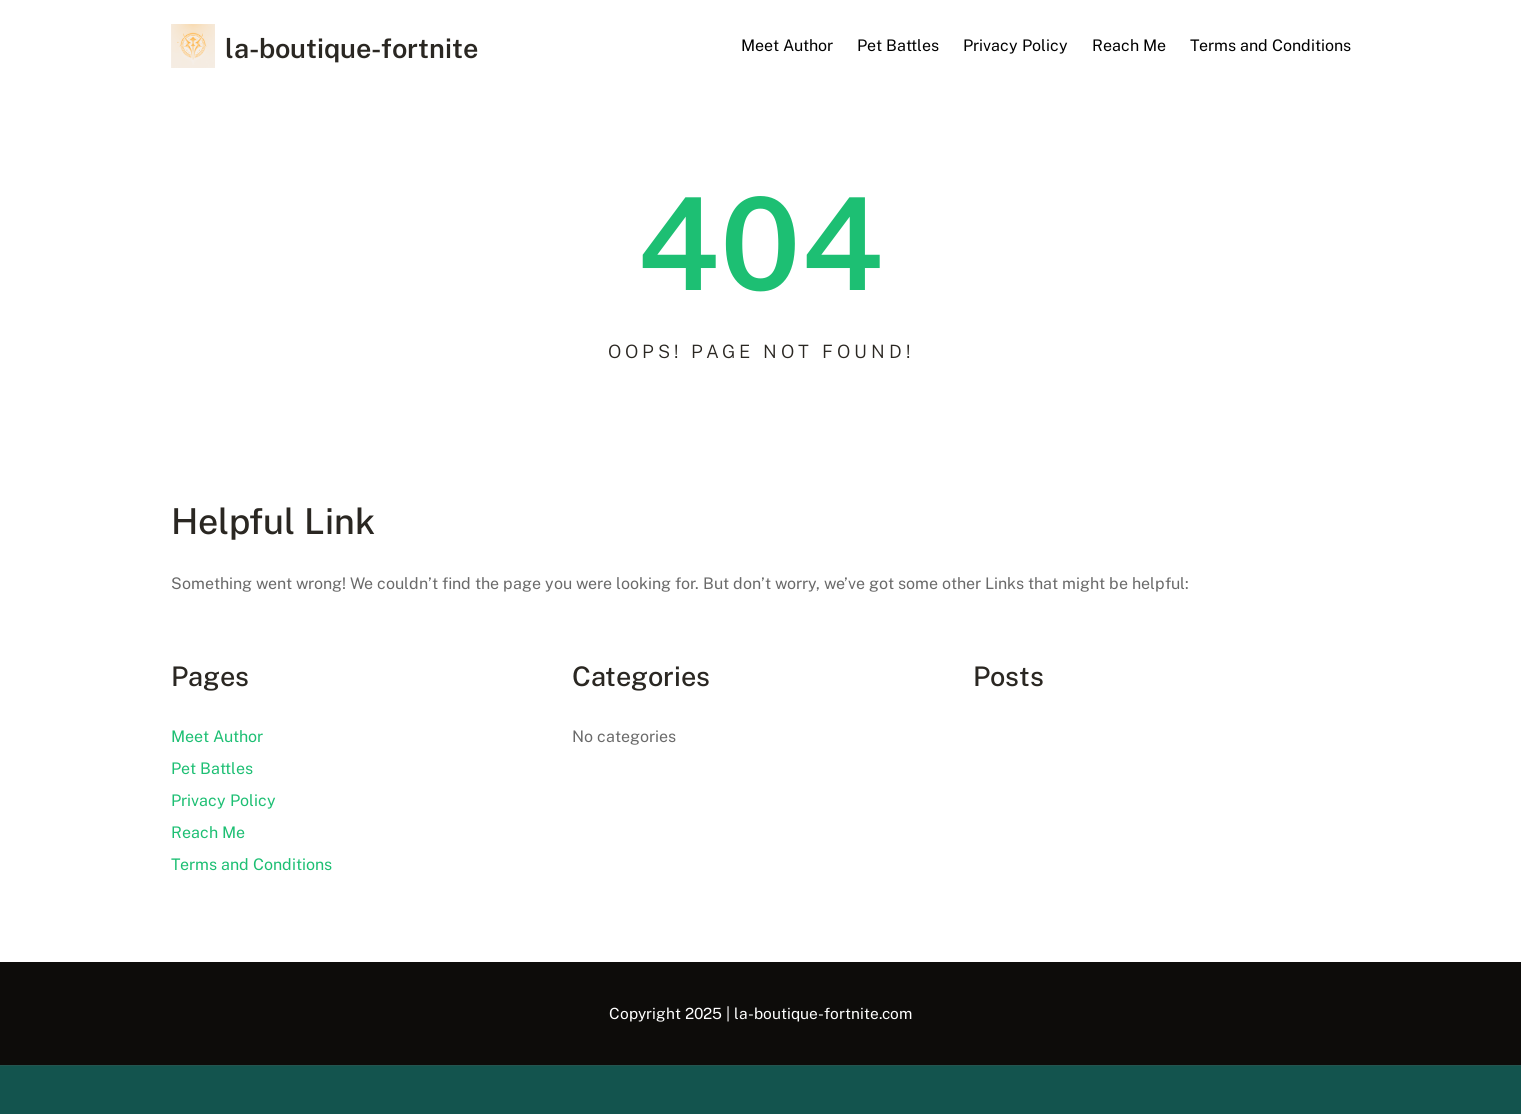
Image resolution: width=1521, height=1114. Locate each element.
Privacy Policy (1015, 45)
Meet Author (787, 45)
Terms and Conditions (1270, 45)
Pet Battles (898, 45)
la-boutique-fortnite (351, 48)
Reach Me (1129, 45)
